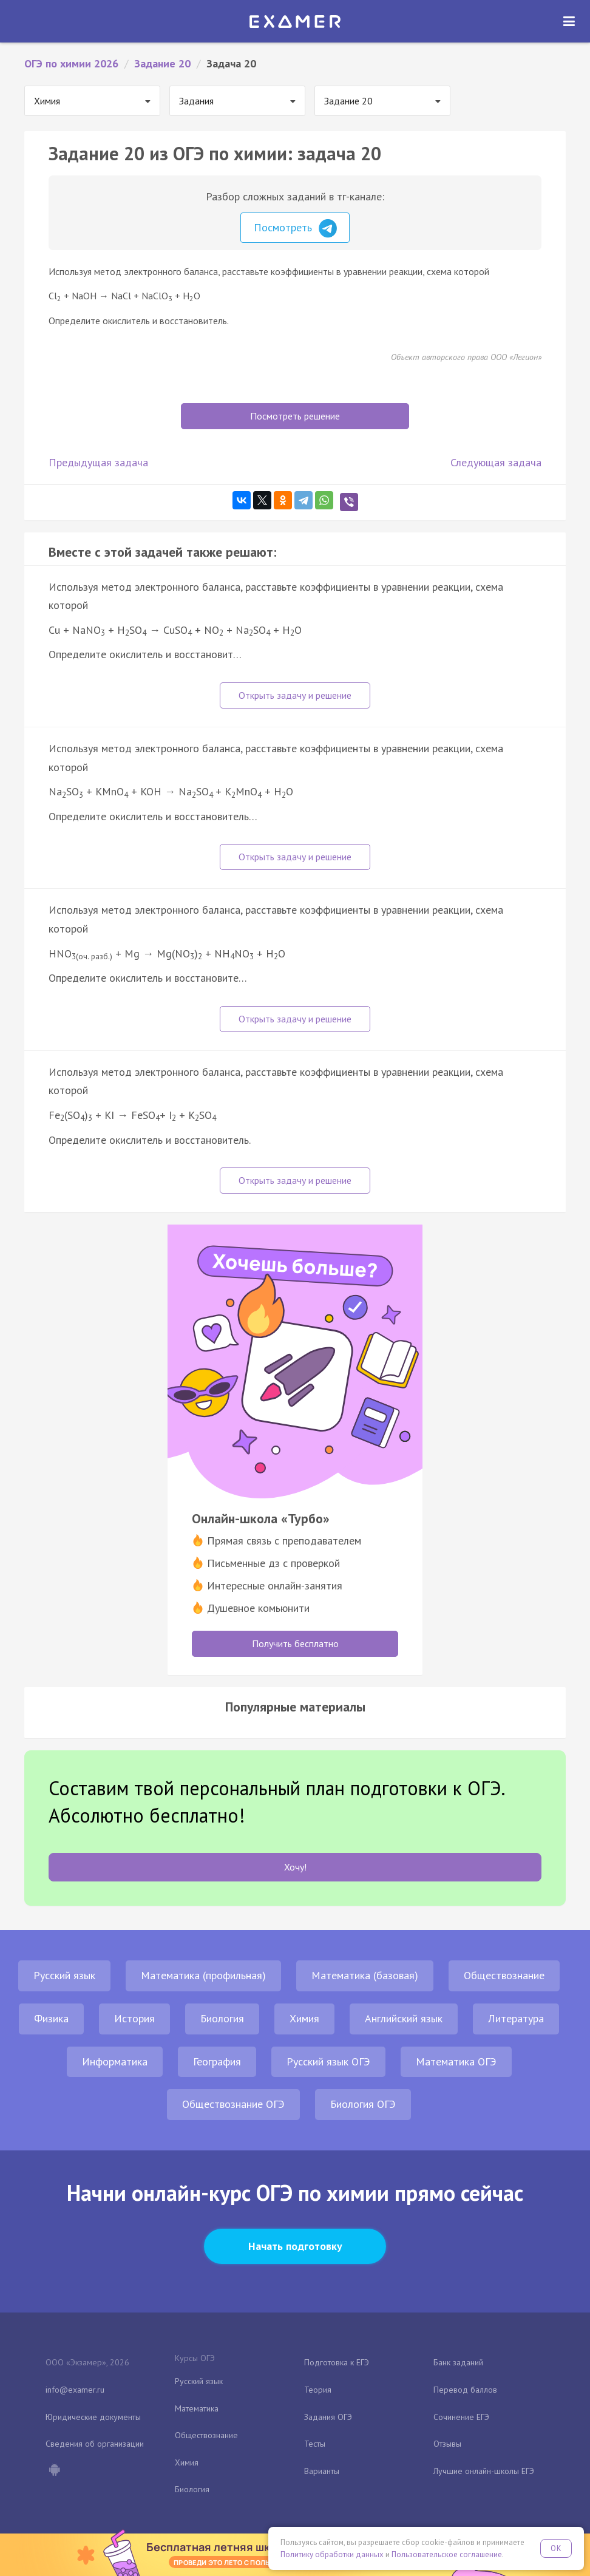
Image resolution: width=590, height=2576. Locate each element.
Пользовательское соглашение (447, 2554)
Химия (304, 2018)
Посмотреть (295, 228)
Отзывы (447, 2443)
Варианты (321, 2471)
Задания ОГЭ (328, 2416)
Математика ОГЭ (456, 2061)
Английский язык (403, 2018)
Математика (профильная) (203, 1975)
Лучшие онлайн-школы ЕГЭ (483, 2471)
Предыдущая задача (98, 462)
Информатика (115, 2061)
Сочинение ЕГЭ (461, 2416)
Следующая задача (495, 462)
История (134, 2018)
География (217, 2061)
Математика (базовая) (364, 1975)
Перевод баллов (465, 2389)
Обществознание (504, 1975)
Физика (51, 2018)
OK (556, 2548)
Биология (222, 2018)
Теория (317, 2389)
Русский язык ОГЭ (328, 2061)
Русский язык (64, 1975)
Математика (197, 2408)
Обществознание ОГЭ (233, 2104)
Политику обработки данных (332, 2554)
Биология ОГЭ (363, 2104)
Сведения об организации (95, 2443)
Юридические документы (93, 2416)
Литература (516, 2018)
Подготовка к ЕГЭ (336, 2362)
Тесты (314, 2443)
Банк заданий (458, 2362)
